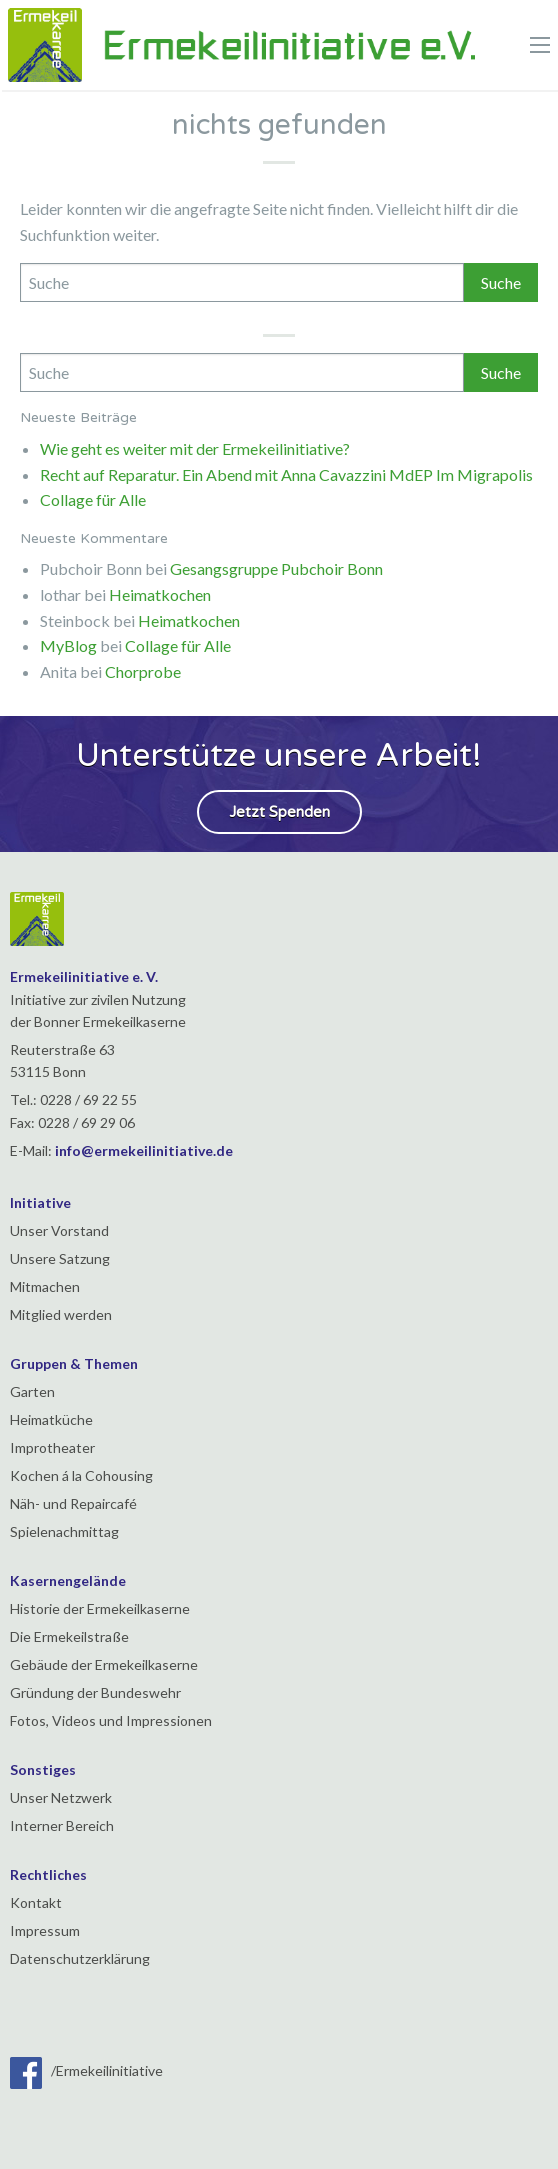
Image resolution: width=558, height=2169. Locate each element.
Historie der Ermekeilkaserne (100, 1608)
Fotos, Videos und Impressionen (111, 1720)
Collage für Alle (93, 499)
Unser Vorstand (59, 1230)
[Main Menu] (540, 45)
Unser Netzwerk (61, 1797)
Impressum (45, 1930)
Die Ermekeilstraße (69, 1636)
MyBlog (68, 645)
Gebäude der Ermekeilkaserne (104, 1664)
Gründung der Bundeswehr (95, 1692)
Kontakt (36, 1902)
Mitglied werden (61, 1314)
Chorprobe (143, 671)
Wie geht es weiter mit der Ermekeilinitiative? (195, 448)
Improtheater (52, 1447)
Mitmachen (45, 1286)
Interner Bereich (62, 1825)
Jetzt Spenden (279, 812)
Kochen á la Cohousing (81, 1475)
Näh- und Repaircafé (73, 1503)
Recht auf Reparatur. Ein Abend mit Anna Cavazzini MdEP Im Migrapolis (286, 474)
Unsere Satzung (60, 1258)
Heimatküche (51, 1419)
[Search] (242, 282)
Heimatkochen (160, 594)
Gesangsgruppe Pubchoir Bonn (276, 568)
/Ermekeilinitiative (86, 2070)
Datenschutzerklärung (80, 1958)
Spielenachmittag (64, 1531)
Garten (32, 1391)
